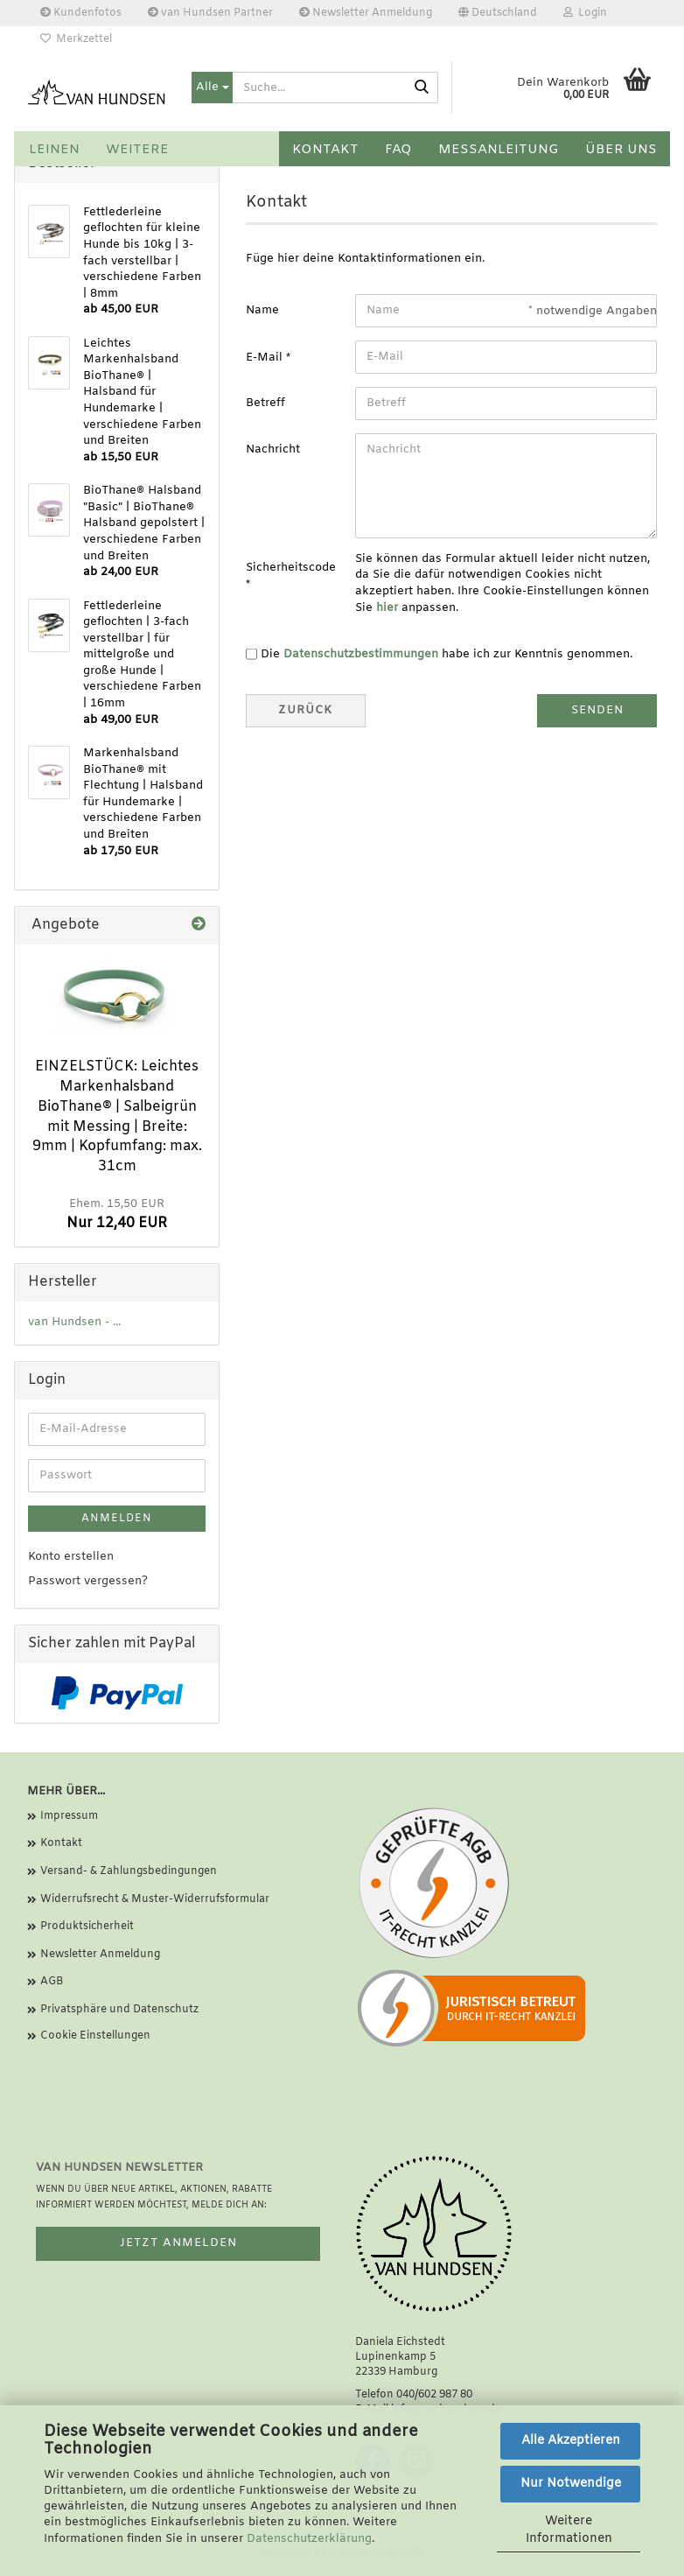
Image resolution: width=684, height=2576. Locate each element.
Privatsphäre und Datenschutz (119, 2010)
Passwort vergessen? (88, 1581)
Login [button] (585, 13)
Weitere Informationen (569, 2530)
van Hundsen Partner (210, 13)
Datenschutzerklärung (309, 2538)
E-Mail (266, 357)
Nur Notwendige (570, 2483)
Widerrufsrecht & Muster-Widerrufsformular (154, 1899)
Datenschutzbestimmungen (360, 654)
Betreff (265, 403)
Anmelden (116, 1519)
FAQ (398, 149)
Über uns (621, 149)
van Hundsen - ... (74, 1322)
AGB (51, 1982)
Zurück (305, 710)
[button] (497, 13)
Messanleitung (498, 149)
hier (387, 607)
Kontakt (325, 149)
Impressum (69, 1816)
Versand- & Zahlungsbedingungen (128, 1871)
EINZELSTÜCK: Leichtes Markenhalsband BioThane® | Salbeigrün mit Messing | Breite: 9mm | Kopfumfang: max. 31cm (117, 1116)
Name (262, 310)
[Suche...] (212, 87)
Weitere (137, 149)
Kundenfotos (81, 13)
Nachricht (273, 449)
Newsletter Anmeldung (365, 13)
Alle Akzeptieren (570, 2440)
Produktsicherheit (87, 1927)
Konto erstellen (71, 1556)
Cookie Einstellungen (95, 2036)
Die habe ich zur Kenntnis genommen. (446, 654)
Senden (597, 710)
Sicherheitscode (291, 567)
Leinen (54, 149)
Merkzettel (76, 39)
